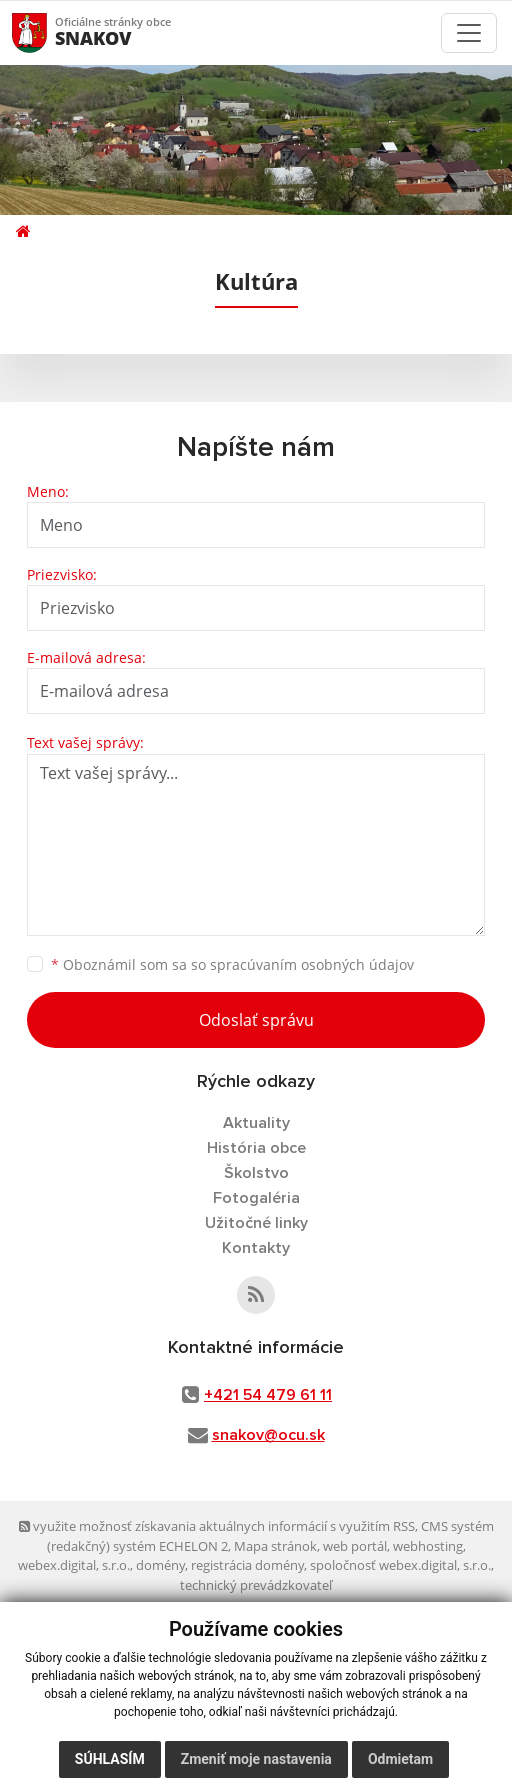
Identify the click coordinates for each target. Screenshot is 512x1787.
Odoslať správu (256, 1020)
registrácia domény (247, 1565)
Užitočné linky (256, 1223)
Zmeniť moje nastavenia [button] (256, 1759)
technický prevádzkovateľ (256, 1585)
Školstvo (256, 1173)
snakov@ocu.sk (268, 1435)
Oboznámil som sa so (232, 964)
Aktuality (256, 1123)
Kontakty (256, 1248)
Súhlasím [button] (110, 1759)
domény (160, 1565)
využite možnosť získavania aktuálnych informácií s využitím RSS (217, 1526)
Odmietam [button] (400, 1759)
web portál (355, 1546)
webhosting (428, 1546)
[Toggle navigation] (469, 33)
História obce (256, 1148)
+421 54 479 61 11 (268, 1395)
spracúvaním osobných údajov (312, 964)
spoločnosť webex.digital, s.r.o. (400, 1565)
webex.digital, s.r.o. (74, 1565)
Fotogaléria (256, 1198)
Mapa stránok (275, 1546)
